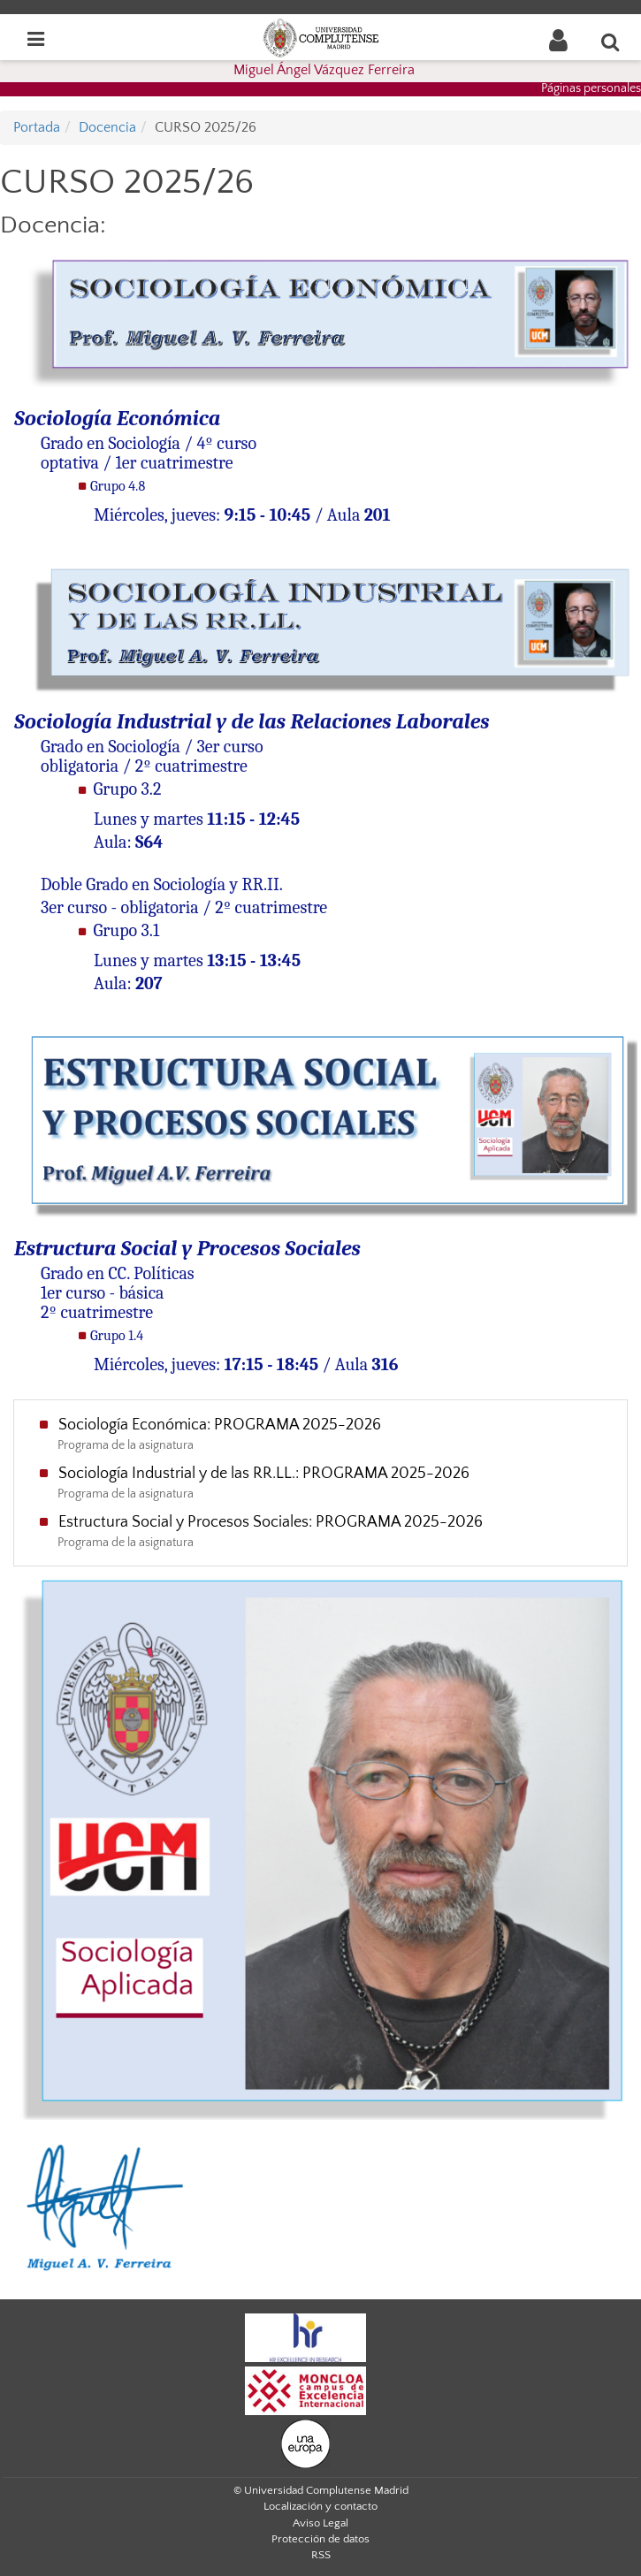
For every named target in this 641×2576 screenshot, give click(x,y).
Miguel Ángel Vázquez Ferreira (324, 70)
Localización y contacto (320, 2506)
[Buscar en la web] (611, 41)
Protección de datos (320, 2539)
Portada (36, 127)
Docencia (107, 127)
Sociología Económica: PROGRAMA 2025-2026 (219, 1425)
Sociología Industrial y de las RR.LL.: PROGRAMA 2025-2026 (263, 1473)
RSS (321, 2555)
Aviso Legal (320, 2523)
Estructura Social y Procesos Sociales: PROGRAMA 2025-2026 (270, 1522)
